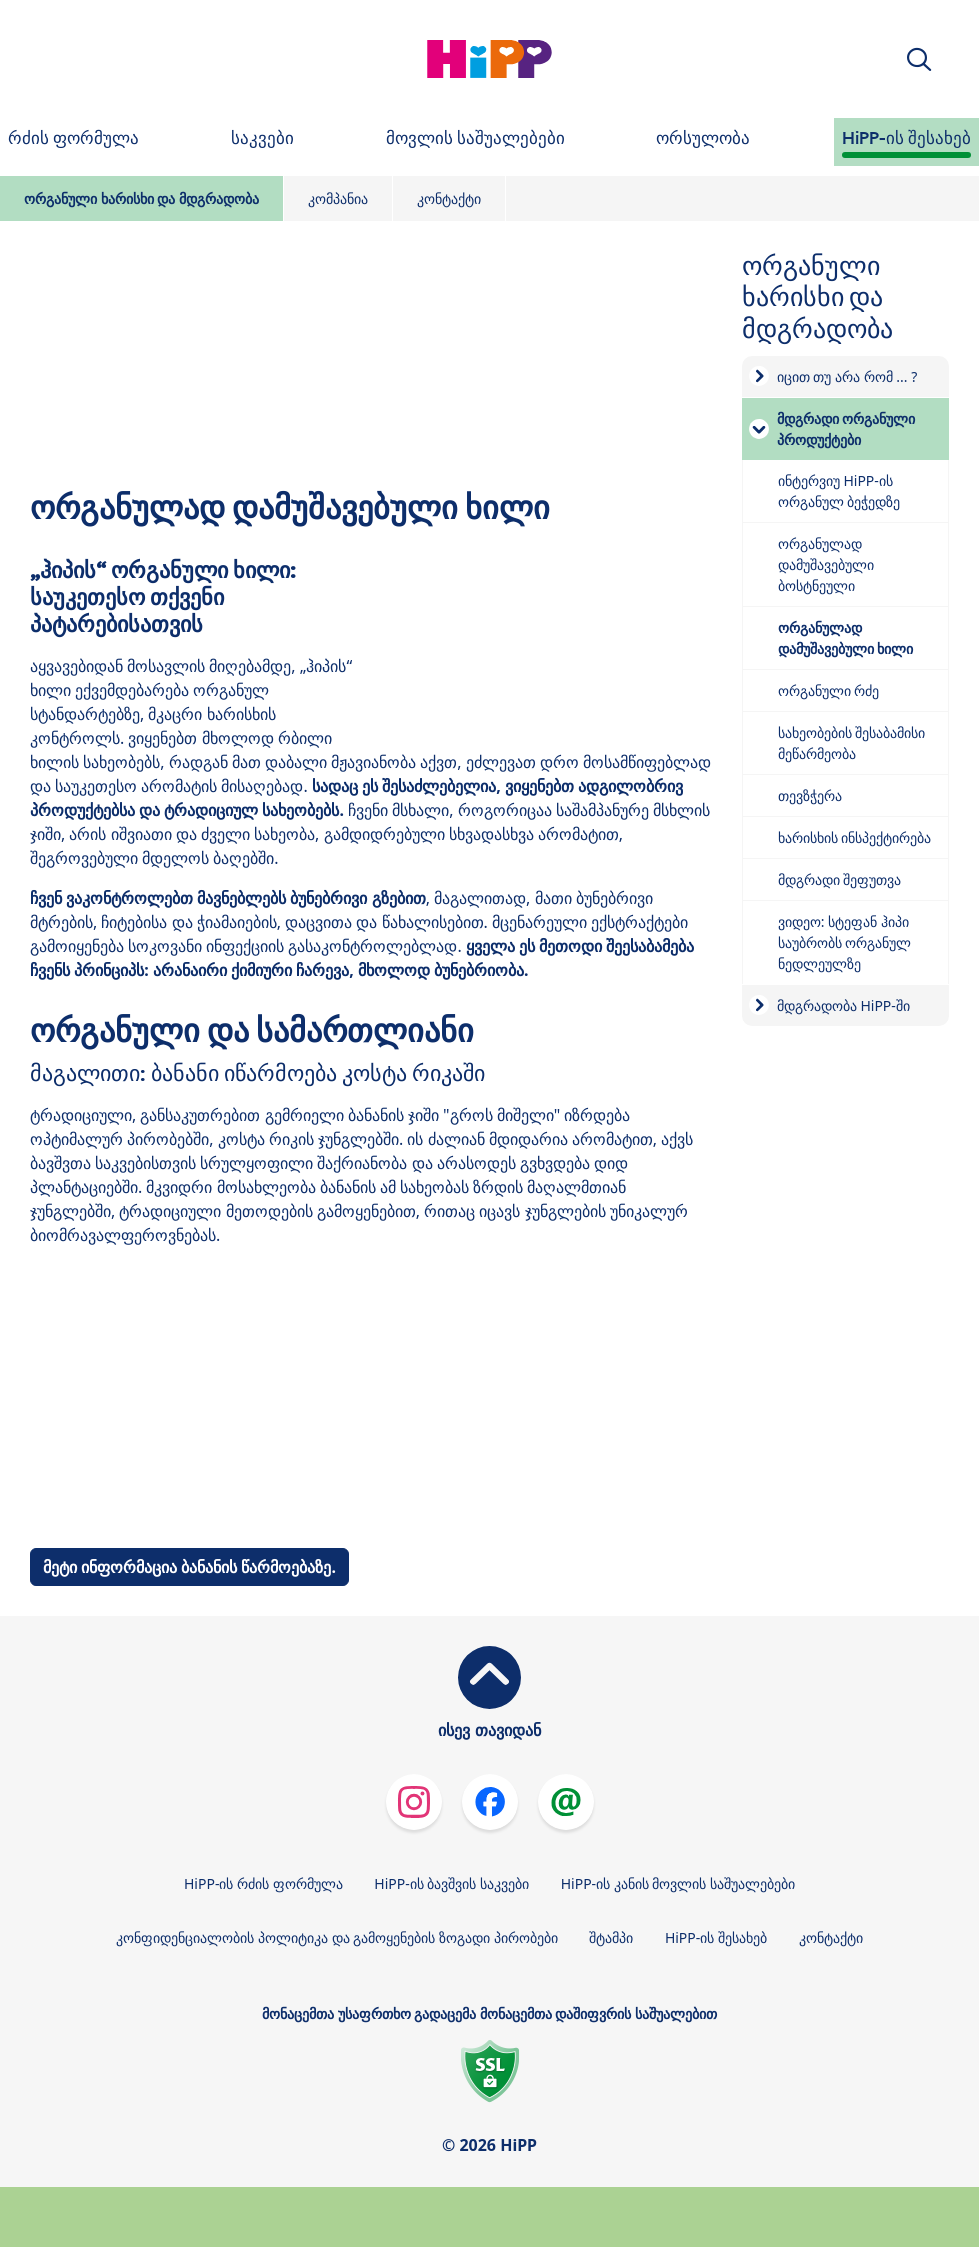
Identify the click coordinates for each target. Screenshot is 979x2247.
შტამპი (611, 1937)
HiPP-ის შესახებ (716, 1937)
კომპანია (338, 198)
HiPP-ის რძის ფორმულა (263, 1883)
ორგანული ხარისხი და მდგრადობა (141, 198)
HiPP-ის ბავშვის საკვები (451, 1883)
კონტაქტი (449, 198)
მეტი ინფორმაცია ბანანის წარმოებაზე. (189, 1567)
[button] (919, 59)
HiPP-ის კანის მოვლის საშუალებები (678, 1883)
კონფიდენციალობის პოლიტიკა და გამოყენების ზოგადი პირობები (336, 1937)
